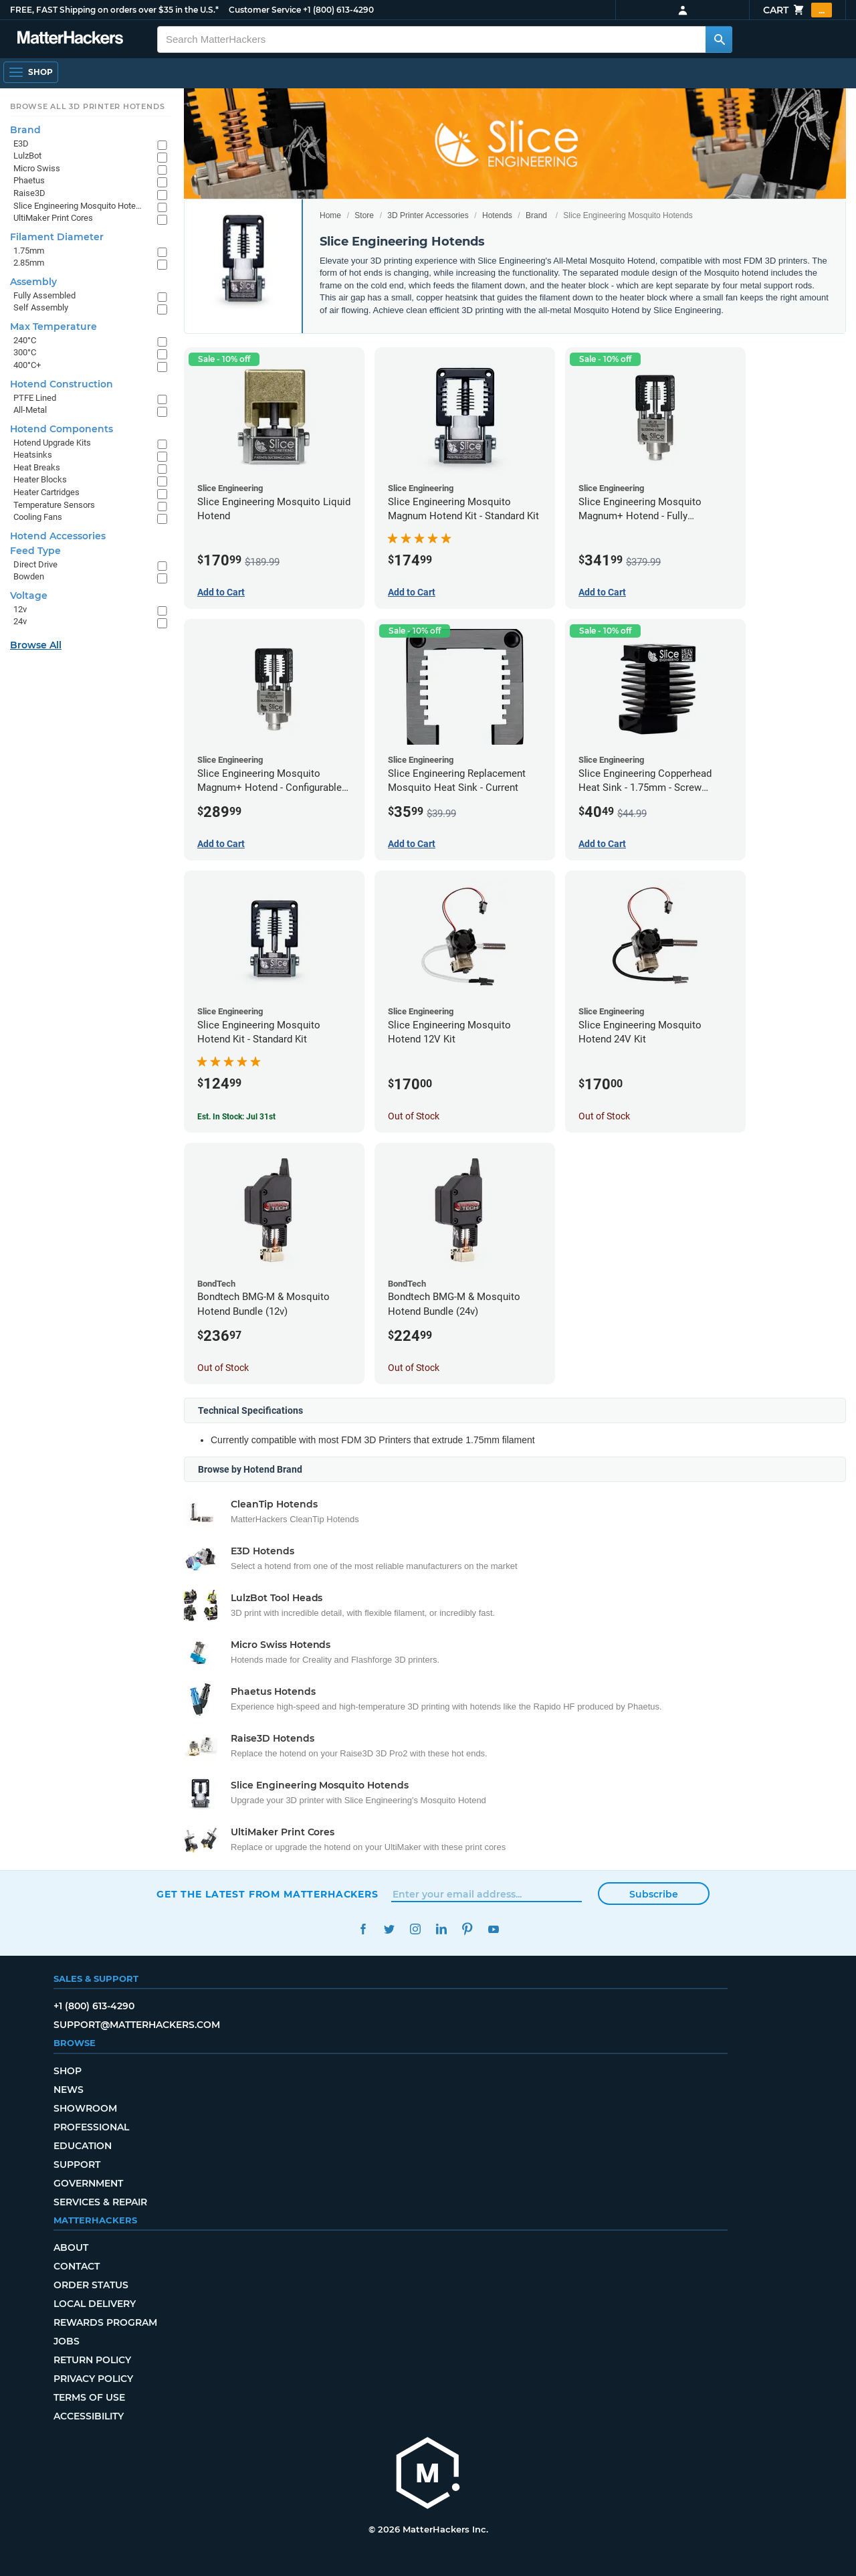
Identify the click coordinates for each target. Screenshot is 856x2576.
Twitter (389, 1929)
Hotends (497, 215)
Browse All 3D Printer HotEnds (87, 106)
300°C (24, 352)
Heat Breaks (36, 467)
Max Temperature (53, 326)
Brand (536, 215)
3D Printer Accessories (427, 215)
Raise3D (29, 193)
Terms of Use (89, 2397)
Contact (77, 2266)
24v (20, 621)
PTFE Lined (34, 398)
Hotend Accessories (58, 536)
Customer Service (265, 10)
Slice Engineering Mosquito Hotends (78, 206)
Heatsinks (32, 455)
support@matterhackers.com (137, 2025)
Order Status (91, 2285)
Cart (797, 10)
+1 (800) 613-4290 (338, 10)
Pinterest (467, 1929)
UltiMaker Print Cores (53, 218)
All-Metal (30, 410)
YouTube (493, 1929)
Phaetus (29, 180)
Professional (91, 2127)
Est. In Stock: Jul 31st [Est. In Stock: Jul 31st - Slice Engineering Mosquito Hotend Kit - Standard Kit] (236, 1116)
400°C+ (27, 365)
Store (364, 215)
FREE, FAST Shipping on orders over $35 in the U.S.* (114, 10)
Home (330, 215)
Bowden (28, 576)
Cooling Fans (37, 517)
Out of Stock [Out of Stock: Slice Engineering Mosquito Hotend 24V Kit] (604, 1116)
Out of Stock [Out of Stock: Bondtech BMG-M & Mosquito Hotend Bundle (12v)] (223, 1367)
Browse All (36, 645)
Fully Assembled (44, 295)
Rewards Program (105, 2322)
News (69, 2090)
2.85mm (28, 263)
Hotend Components (61, 429)
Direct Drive (35, 564)
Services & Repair (100, 2202)
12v (20, 609)
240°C (24, 340)
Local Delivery (95, 2304)
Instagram (415, 1929)
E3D (21, 144)
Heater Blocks (40, 479)
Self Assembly (40, 307)
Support (77, 2164)
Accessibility (89, 2416)
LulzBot (27, 156)
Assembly (33, 282)
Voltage (28, 595)
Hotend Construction (61, 384)
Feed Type (35, 551)
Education (83, 2146)
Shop (68, 2071)
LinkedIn (441, 1929)
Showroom (85, 2108)
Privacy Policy (93, 2379)
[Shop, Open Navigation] (30, 72)
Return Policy (92, 2360)
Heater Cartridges (46, 492)
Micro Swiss (36, 168)
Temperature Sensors (54, 505)
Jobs (67, 2341)
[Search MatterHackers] (719, 39)
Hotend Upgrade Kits (52, 443)
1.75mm (28, 251)
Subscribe (653, 1894)
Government (88, 2183)
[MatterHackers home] (70, 39)
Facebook (362, 1929)
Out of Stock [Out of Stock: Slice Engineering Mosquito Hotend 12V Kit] (413, 1116)
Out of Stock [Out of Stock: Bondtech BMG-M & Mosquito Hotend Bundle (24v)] (413, 1367)
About (71, 2247)
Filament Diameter (57, 237)
